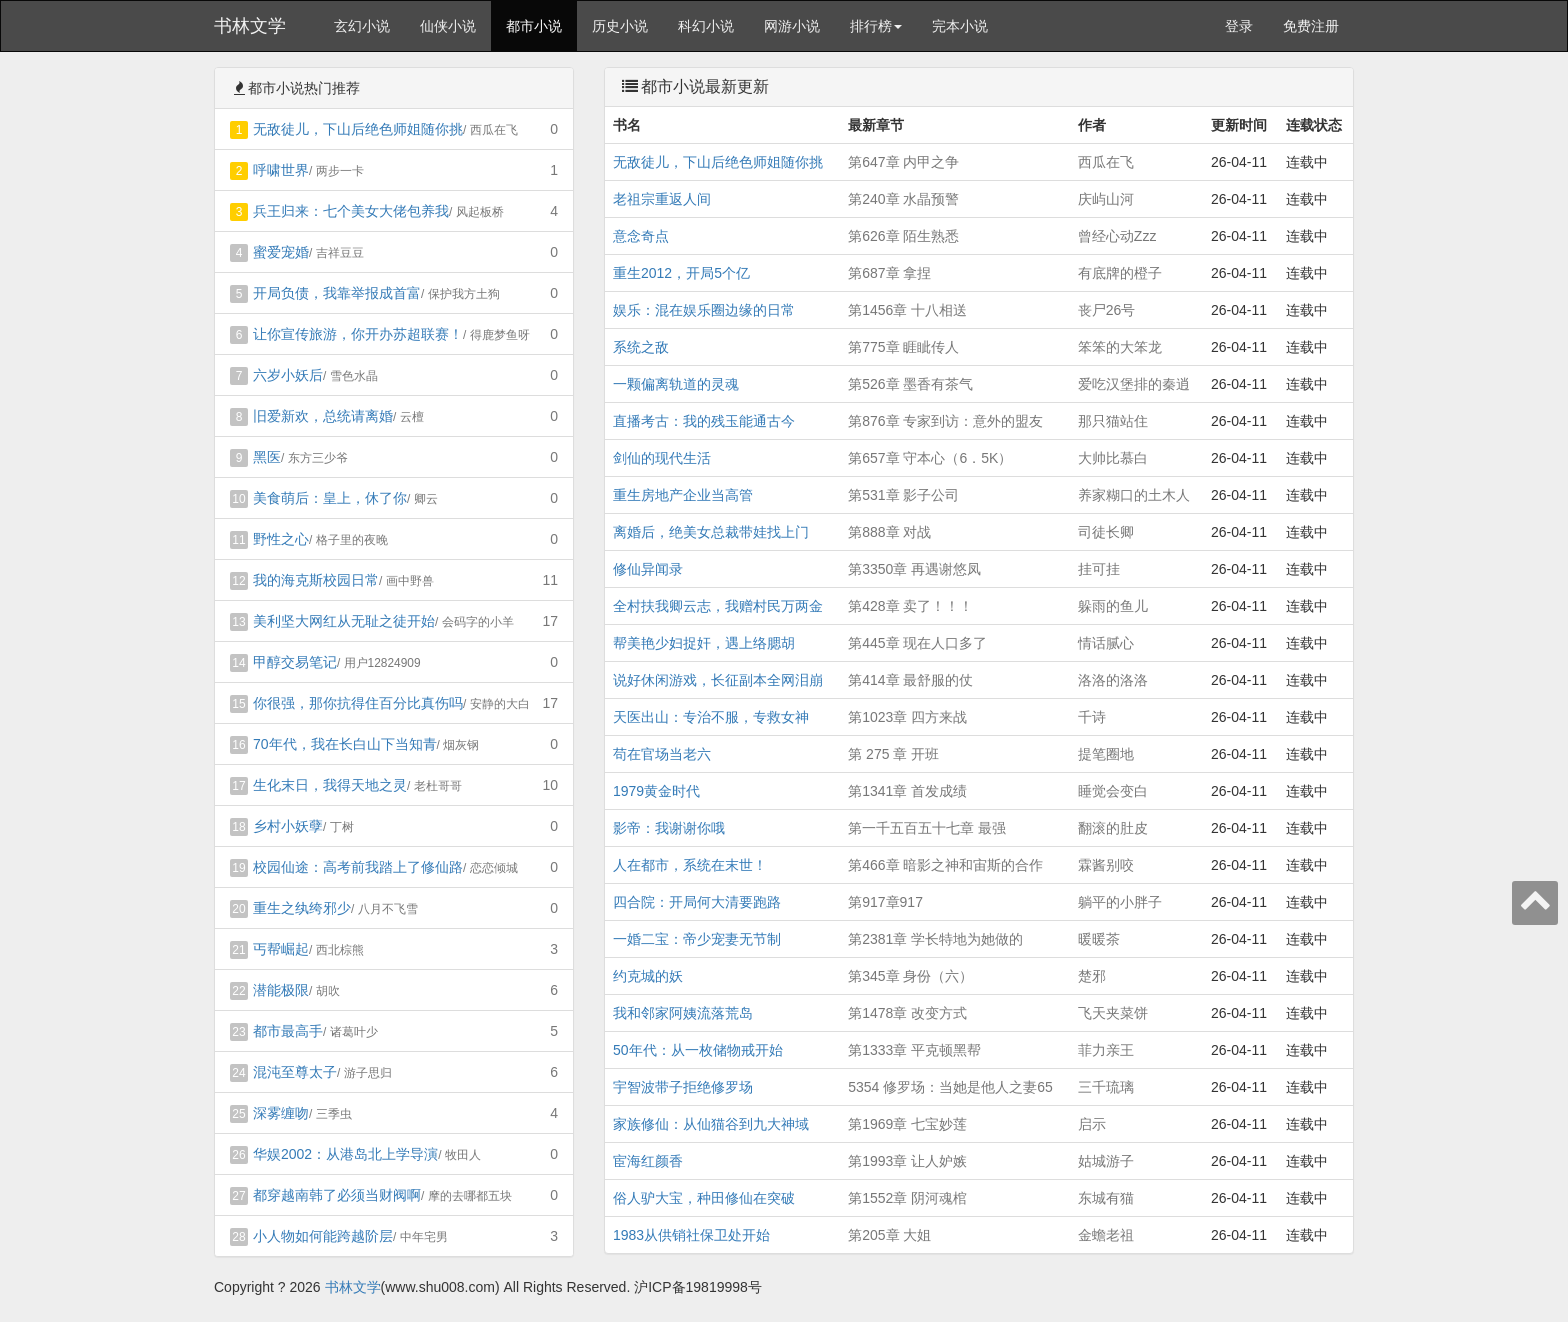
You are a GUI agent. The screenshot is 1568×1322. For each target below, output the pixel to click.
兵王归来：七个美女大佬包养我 (351, 211)
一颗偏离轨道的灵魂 (676, 384)
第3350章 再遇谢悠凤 (914, 569)
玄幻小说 (362, 26)
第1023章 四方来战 (907, 717)
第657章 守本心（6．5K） (930, 458)
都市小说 (534, 26)
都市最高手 (288, 1031)
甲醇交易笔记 (295, 662)
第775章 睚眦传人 (903, 347)
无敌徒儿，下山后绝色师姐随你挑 (358, 129)
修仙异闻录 (648, 569)
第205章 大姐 (889, 1235)
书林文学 (250, 26)
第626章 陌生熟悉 (903, 236)
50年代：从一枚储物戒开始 (698, 1050)
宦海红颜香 (648, 1161)
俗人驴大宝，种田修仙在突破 (704, 1198)
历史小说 (620, 26)
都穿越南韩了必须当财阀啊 (337, 1195)
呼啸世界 (281, 170)
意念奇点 (641, 236)
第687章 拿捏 (889, 273)
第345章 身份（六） (910, 976)
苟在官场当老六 (662, 754)
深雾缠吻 (281, 1113)
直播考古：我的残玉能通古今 (704, 421)
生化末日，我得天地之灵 (330, 785)
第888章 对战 (889, 532)
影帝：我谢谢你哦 (669, 828)
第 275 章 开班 (893, 754)
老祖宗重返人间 (662, 199)
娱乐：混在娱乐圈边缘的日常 (704, 310)
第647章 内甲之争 (903, 162)
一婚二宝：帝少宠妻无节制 (697, 939)
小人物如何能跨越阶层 (323, 1236)
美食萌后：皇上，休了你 (330, 498)
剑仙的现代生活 (662, 458)
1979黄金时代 (656, 791)
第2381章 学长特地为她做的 (935, 939)
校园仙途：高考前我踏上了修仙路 (358, 867)
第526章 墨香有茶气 (910, 384)
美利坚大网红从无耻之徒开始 (344, 621)
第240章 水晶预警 (903, 199)
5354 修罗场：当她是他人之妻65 (950, 1087)
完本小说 (960, 26)
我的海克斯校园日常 (316, 580)
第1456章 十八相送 (907, 310)
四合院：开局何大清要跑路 (697, 902)
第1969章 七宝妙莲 (907, 1124)
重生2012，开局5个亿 (681, 273)
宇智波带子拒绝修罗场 (683, 1087)
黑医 (267, 457)
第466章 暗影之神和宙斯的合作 (945, 865)
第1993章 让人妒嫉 (907, 1161)
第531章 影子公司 (903, 495)
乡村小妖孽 (288, 826)
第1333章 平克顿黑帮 (914, 1050)
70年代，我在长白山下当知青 (345, 744)
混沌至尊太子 (295, 1072)
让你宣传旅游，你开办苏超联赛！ (358, 334)
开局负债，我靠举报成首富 (337, 293)
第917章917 (885, 902)
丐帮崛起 (281, 949)
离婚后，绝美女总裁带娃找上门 (711, 532)
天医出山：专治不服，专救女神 (711, 717)
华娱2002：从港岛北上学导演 (345, 1154)
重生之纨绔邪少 (302, 908)
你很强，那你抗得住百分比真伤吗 (358, 703)
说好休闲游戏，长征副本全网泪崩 (718, 680)
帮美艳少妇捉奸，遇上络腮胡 (704, 643)
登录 (1239, 26)
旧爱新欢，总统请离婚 (323, 416)
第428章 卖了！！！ (910, 606)
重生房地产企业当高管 (683, 495)
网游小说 (792, 26)
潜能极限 (281, 990)
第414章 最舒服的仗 (910, 680)
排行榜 (876, 26)
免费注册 (1311, 26)
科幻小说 (706, 26)
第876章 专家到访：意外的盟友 (945, 421)
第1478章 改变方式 (907, 1013)
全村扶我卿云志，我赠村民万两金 (718, 606)
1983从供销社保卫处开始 (691, 1235)
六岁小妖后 (288, 375)
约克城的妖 (648, 976)
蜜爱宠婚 (281, 252)
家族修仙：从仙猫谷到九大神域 (711, 1124)
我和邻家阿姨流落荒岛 (683, 1013)
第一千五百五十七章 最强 (927, 828)
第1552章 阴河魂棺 (907, 1198)
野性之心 (281, 539)
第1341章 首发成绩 (907, 791)
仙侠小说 (448, 26)
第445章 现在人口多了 (917, 643)
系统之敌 (641, 347)
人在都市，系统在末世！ (690, 865)
